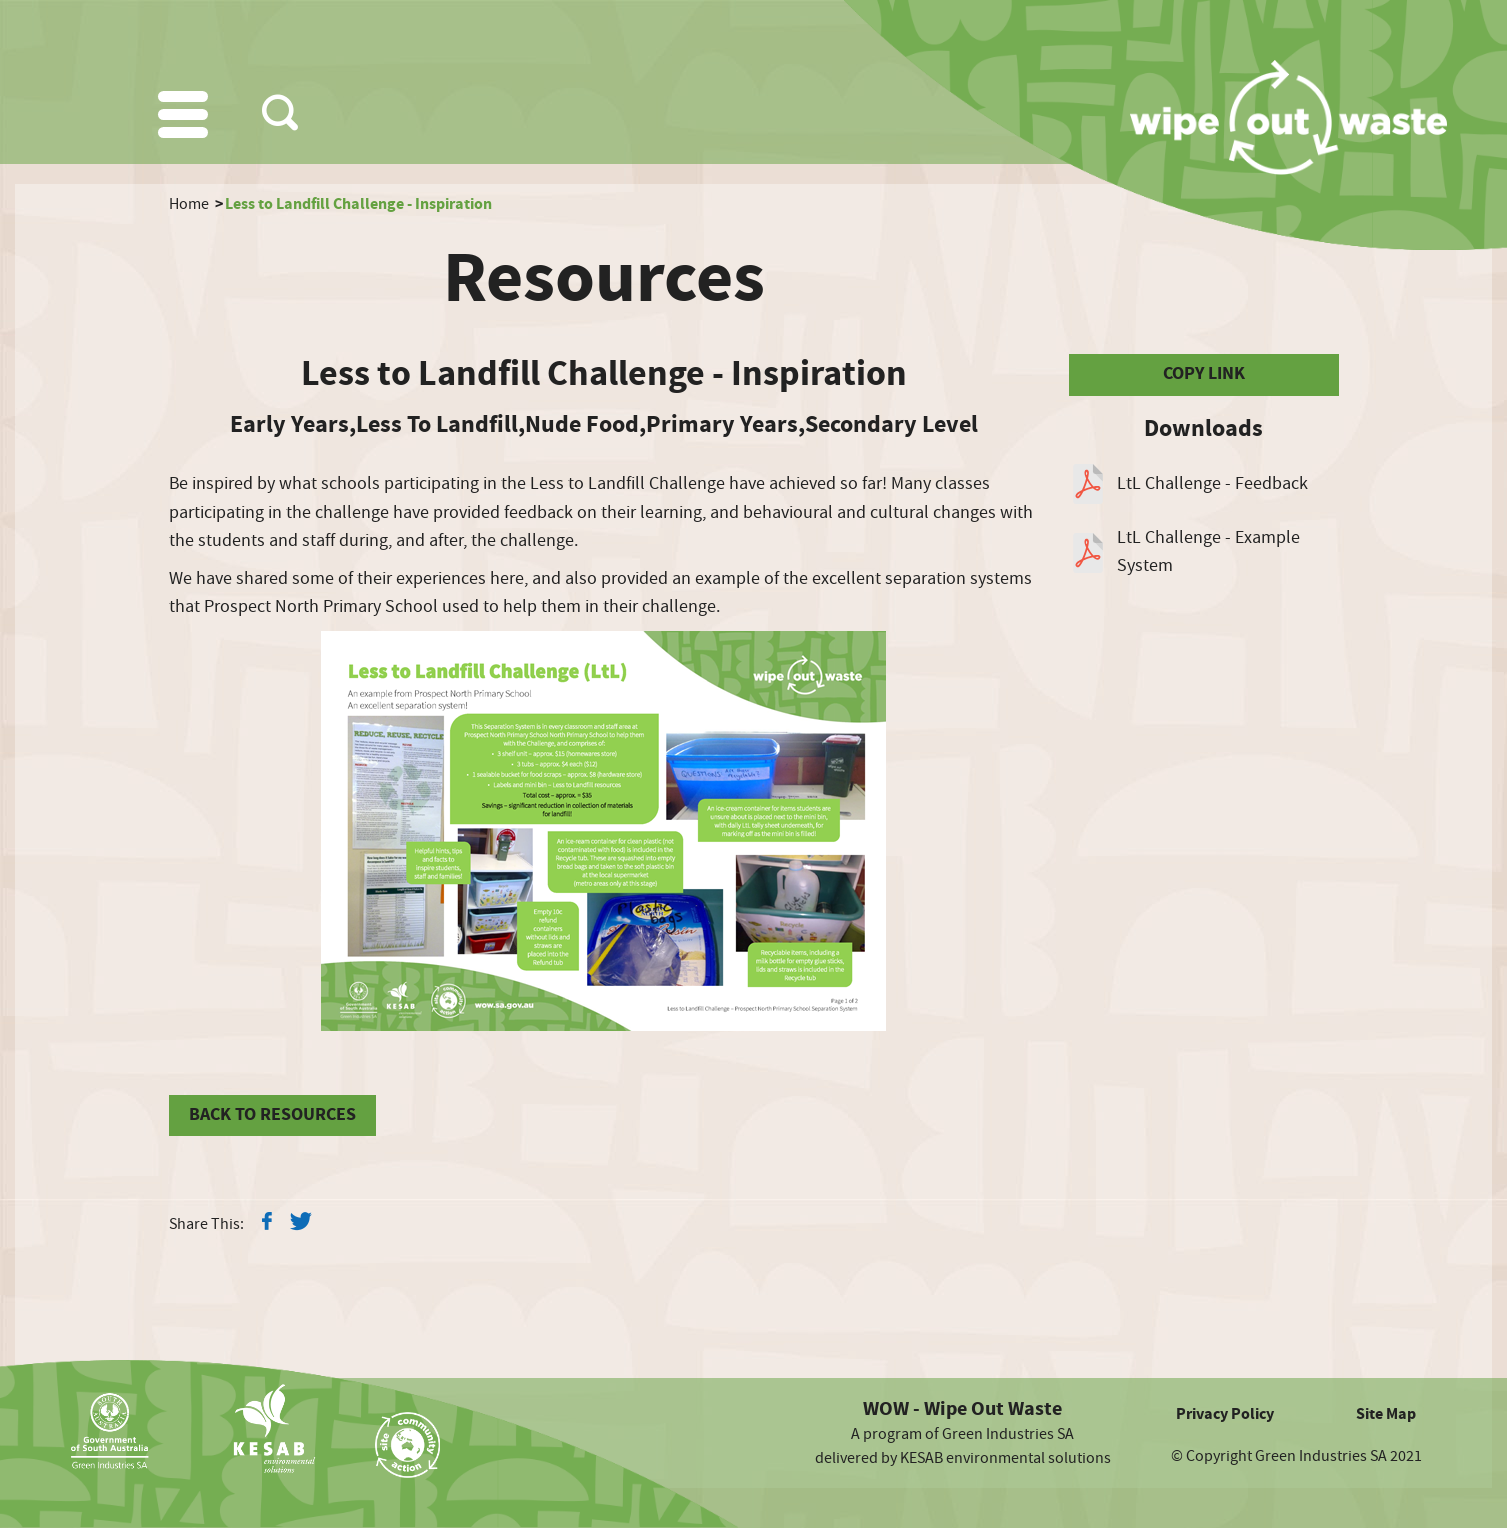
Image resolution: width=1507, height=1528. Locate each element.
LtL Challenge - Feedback (1212, 483)
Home (189, 204)
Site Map (1386, 1414)
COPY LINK (1204, 373)
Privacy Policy (1225, 1414)
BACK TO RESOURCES (272, 1114)
